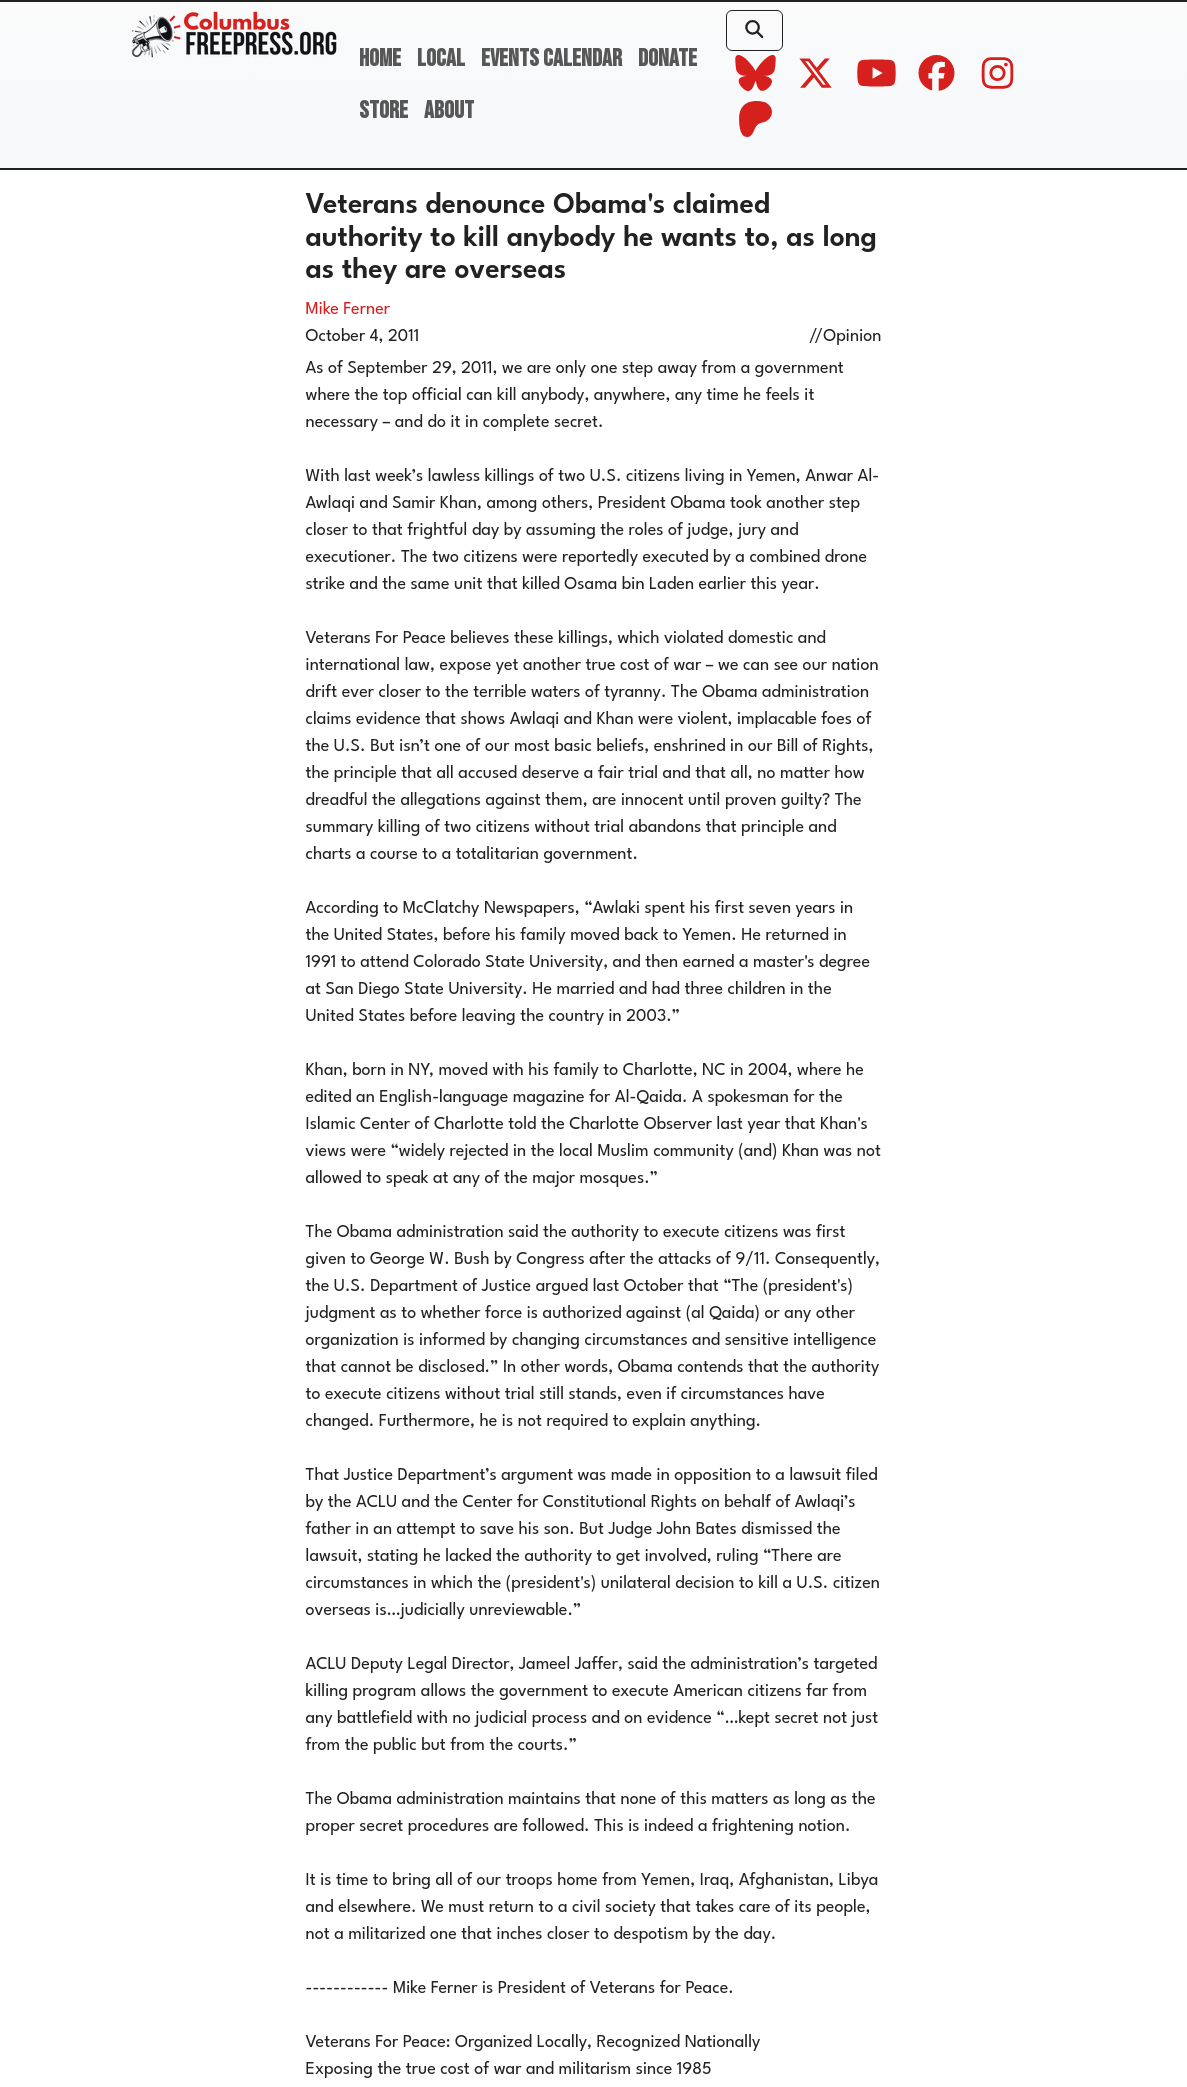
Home (380, 58)
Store (383, 110)
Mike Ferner (348, 309)
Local (441, 58)
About (449, 110)
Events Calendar (551, 58)
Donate (667, 58)
